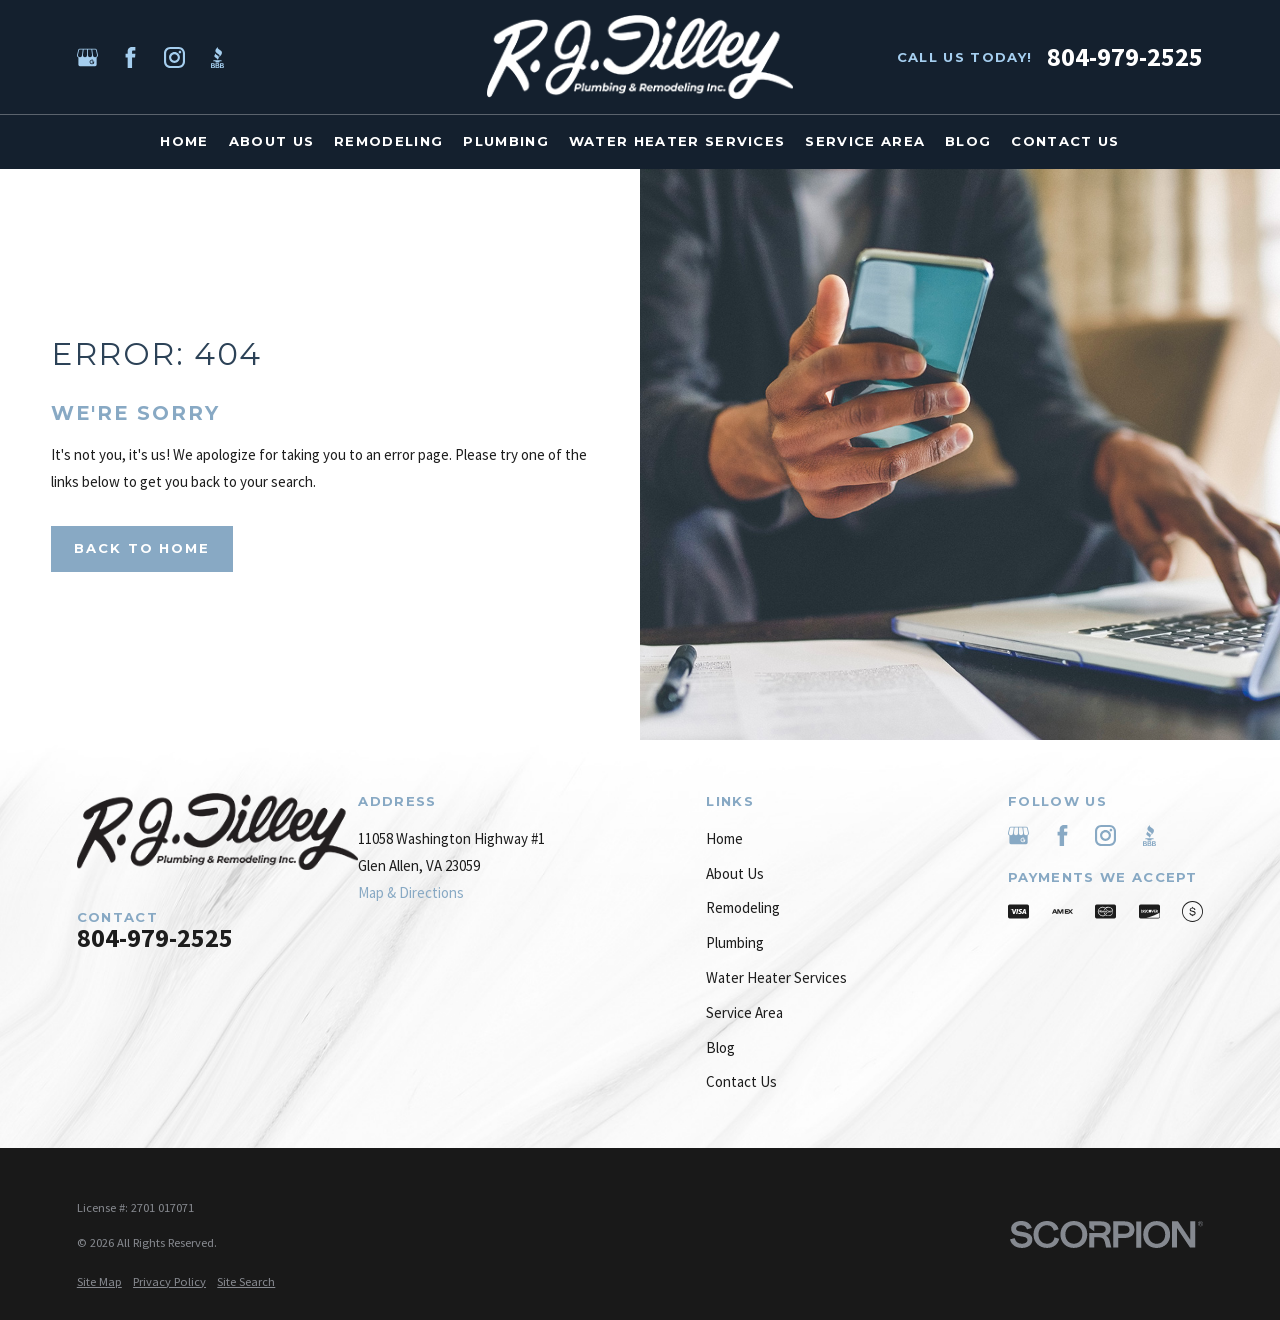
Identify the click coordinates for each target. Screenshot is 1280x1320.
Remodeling (743, 907)
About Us (735, 873)
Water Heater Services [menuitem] (677, 141)
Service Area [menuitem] (865, 141)
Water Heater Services (776, 977)
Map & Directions (411, 892)
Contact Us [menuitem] (1065, 141)
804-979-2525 (1125, 57)
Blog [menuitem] (968, 141)
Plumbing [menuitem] (506, 141)
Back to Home (142, 548)
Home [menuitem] (184, 141)
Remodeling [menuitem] (388, 141)
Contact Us (741, 1081)
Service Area (744, 1012)
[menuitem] (99, 1282)
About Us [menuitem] (272, 141)
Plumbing (735, 942)
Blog (720, 1047)
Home (724, 838)
